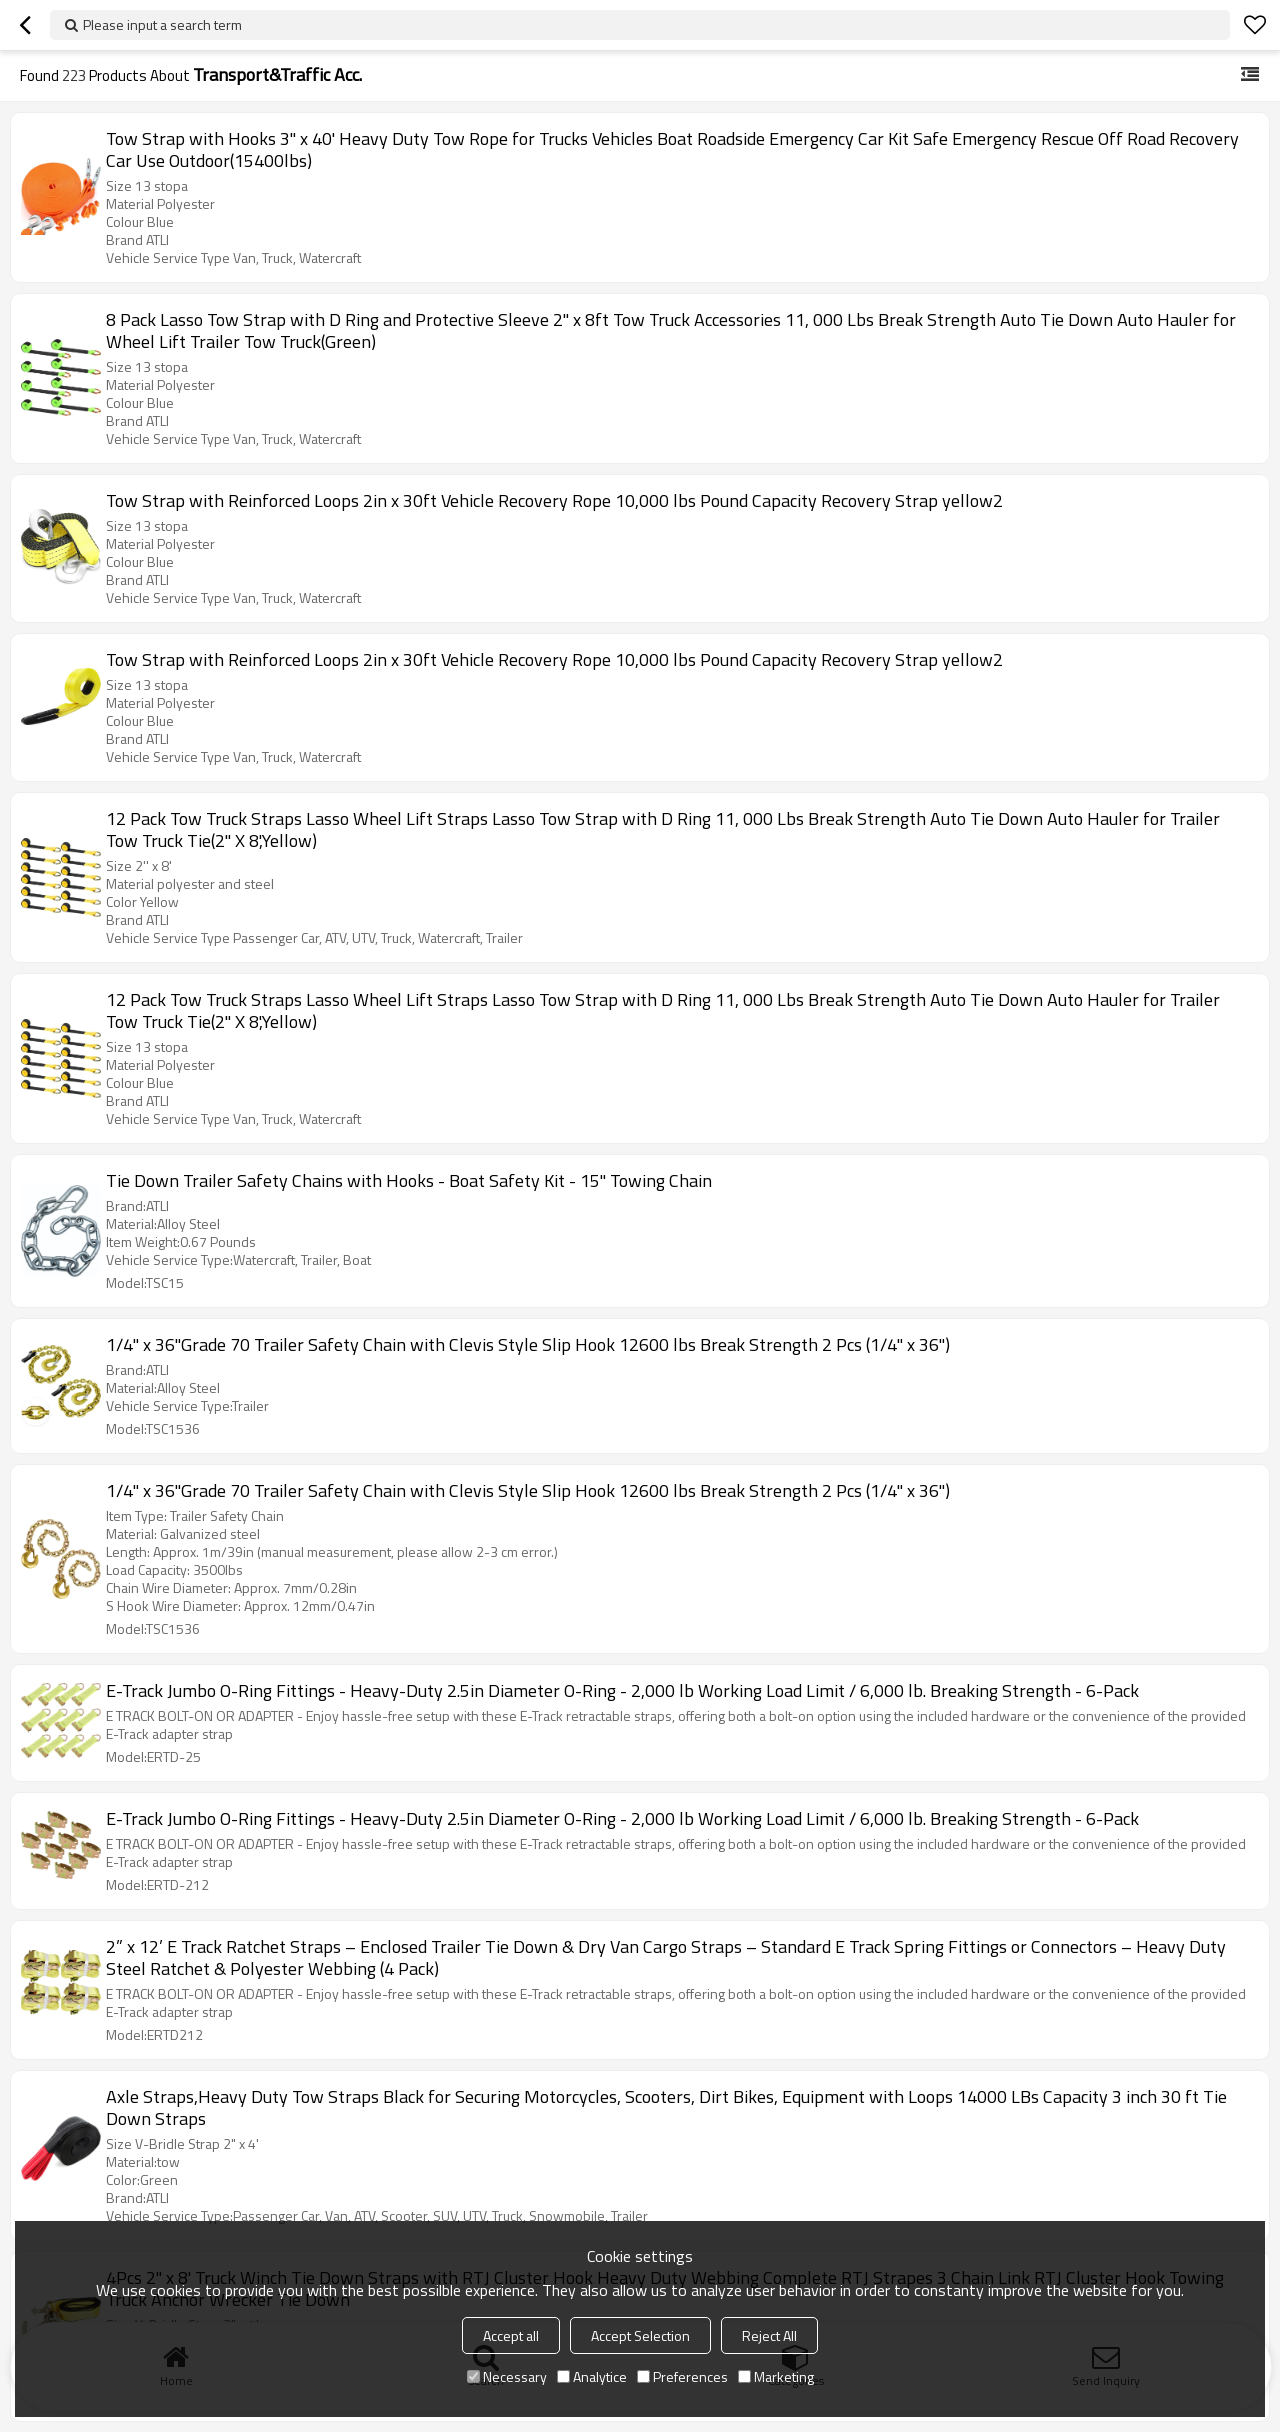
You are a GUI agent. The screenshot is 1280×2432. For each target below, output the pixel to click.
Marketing (776, 2376)
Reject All (769, 2335)
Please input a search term (162, 24)
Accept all (511, 2335)
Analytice (592, 2376)
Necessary (507, 2376)
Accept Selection (640, 2335)
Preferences (682, 2376)
